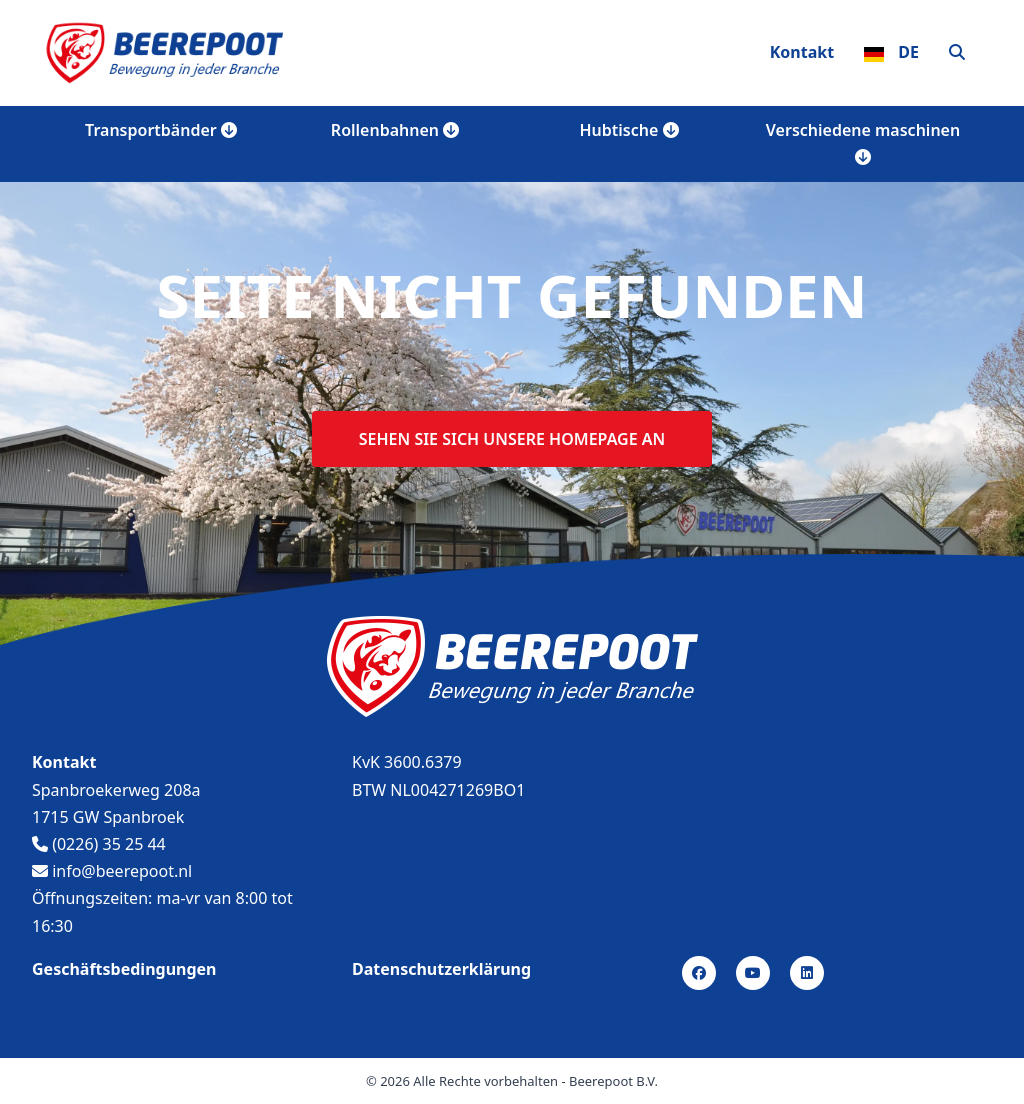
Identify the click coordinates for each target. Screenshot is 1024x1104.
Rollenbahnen (395, 130)
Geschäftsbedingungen (124, 969)
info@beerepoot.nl (112, 871)
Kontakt (802, 52)
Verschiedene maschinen (863, 142)
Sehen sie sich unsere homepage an (512, 439)
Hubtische (629, 130)
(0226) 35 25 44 (99, 844)
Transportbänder (161, 130)
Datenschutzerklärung (441, 969)
